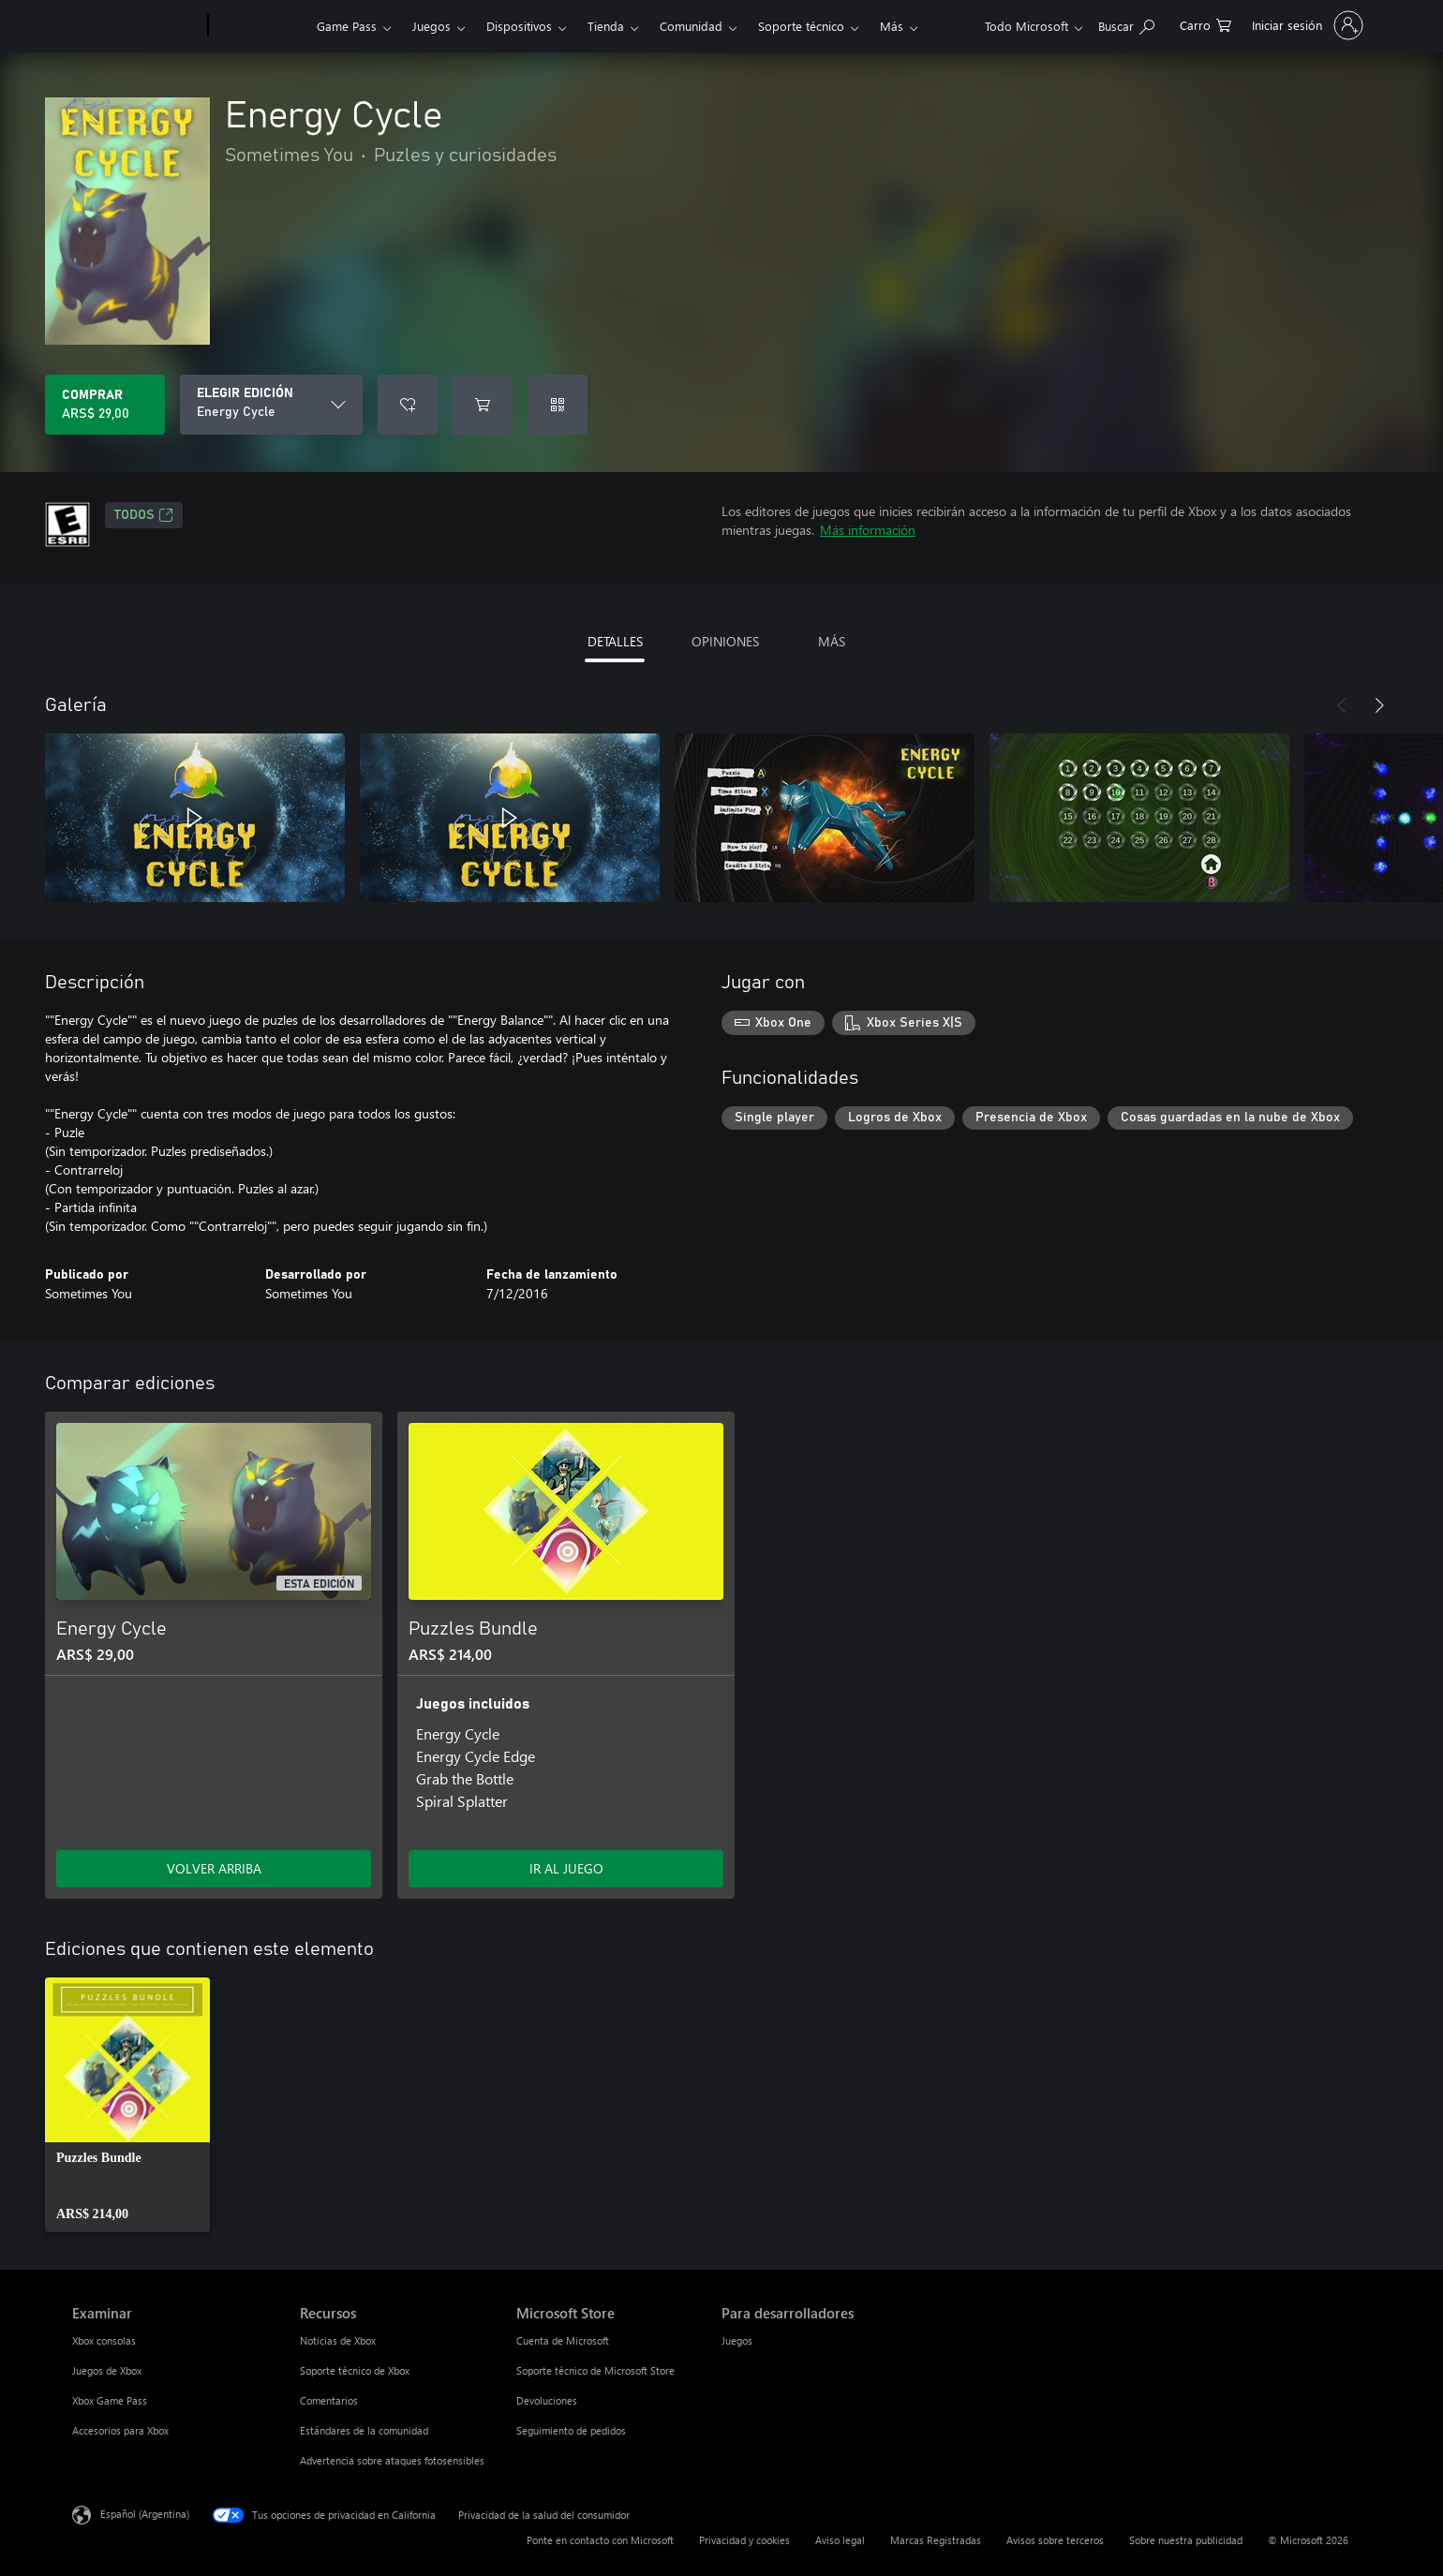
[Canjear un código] (558, 405)
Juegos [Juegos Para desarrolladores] (737, 2340)
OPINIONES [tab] (725, 641)
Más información (867, 530)
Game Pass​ (347, 26)
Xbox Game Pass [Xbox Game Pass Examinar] (109, 2400)
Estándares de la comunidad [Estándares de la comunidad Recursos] (364, 2430)
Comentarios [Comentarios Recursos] (329, 2400)
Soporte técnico (801, 26)
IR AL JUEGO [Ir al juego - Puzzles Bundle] (566, 1868)
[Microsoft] (136, 26)
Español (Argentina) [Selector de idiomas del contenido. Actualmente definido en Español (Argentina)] (144, 2514)
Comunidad (691, 26)
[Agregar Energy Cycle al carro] (483, 405)
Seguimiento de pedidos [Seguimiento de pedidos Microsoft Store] (571, 2430)
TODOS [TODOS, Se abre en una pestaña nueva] (143, 515)
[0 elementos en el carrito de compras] (1205, 24)
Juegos (431, 26)
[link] (127, 2104)
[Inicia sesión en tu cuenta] (1306, 25)
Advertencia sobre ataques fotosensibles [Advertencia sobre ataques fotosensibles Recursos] (392, 2460)
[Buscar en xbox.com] (1126, 24)
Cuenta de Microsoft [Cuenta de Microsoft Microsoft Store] (562, 2340)
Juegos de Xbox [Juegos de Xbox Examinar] (106, 2370)
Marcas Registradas (935, 2540)
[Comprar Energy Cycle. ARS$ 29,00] (105, 405)
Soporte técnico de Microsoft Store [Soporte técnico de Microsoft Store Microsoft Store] (595, 2370)
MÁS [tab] (831, 641)
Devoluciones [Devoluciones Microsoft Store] (546, 2400)
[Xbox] (260, 26)
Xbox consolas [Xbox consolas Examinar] (104, 2340)
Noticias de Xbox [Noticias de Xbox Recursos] (338, 2340)
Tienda (606, 26)
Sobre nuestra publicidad (1185, 2540)
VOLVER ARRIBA (214, 1868)
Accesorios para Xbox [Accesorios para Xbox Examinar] (120, 2430)
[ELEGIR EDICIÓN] (271, 405)
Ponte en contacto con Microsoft (600, 2540)
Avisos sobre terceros (1055, 2540)
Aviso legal (840, 2540)
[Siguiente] (1379, 705)
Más (891, 26)
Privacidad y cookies (744, 2540)
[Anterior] (1342, 705)
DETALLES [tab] (615, 641)
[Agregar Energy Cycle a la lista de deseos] (408, 405)
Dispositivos (519, 26)
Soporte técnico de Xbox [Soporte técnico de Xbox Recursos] (354, 2370)
